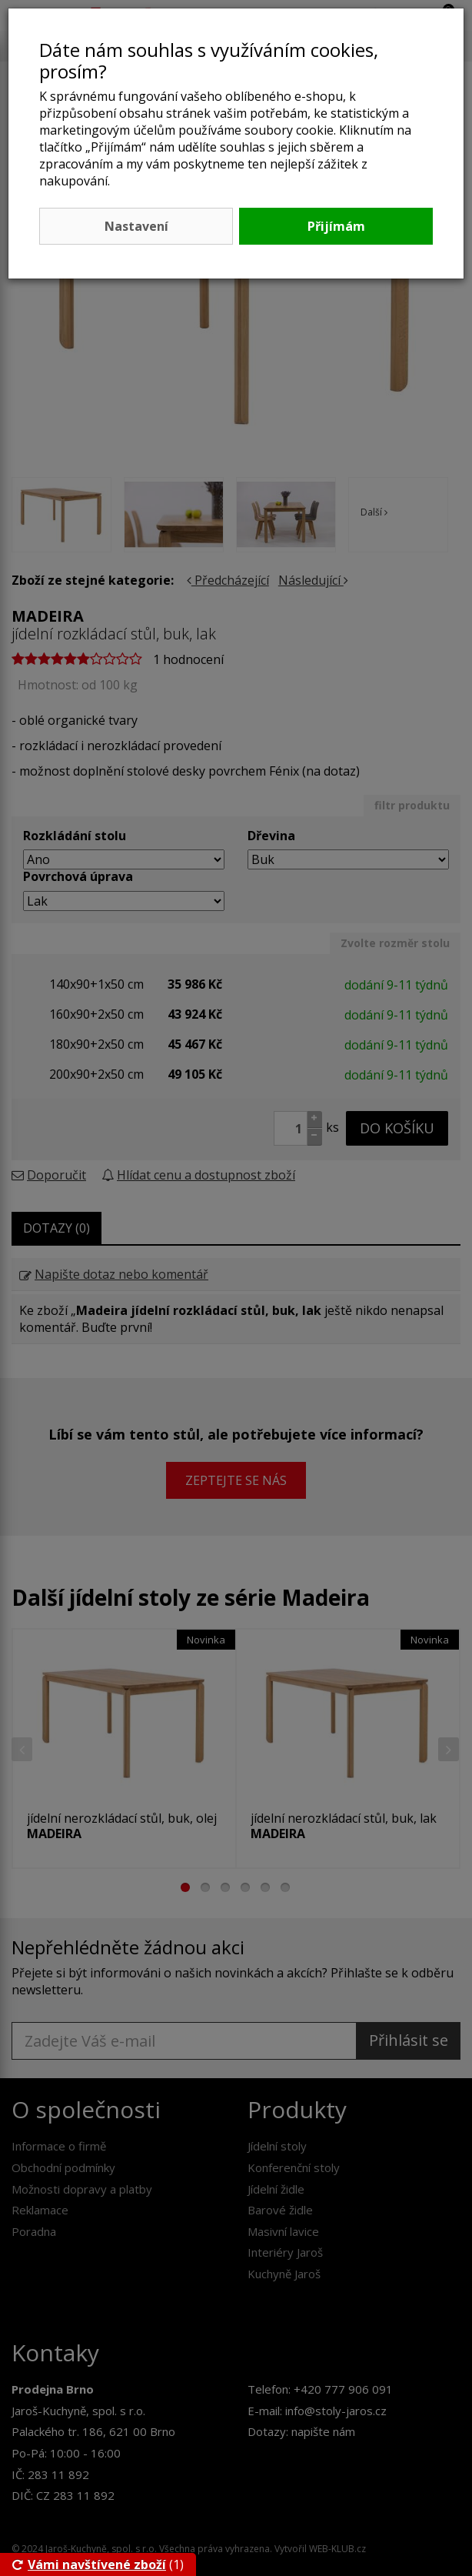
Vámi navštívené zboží (89, 2564)
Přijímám (336, 226)
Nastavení (136, 226)
